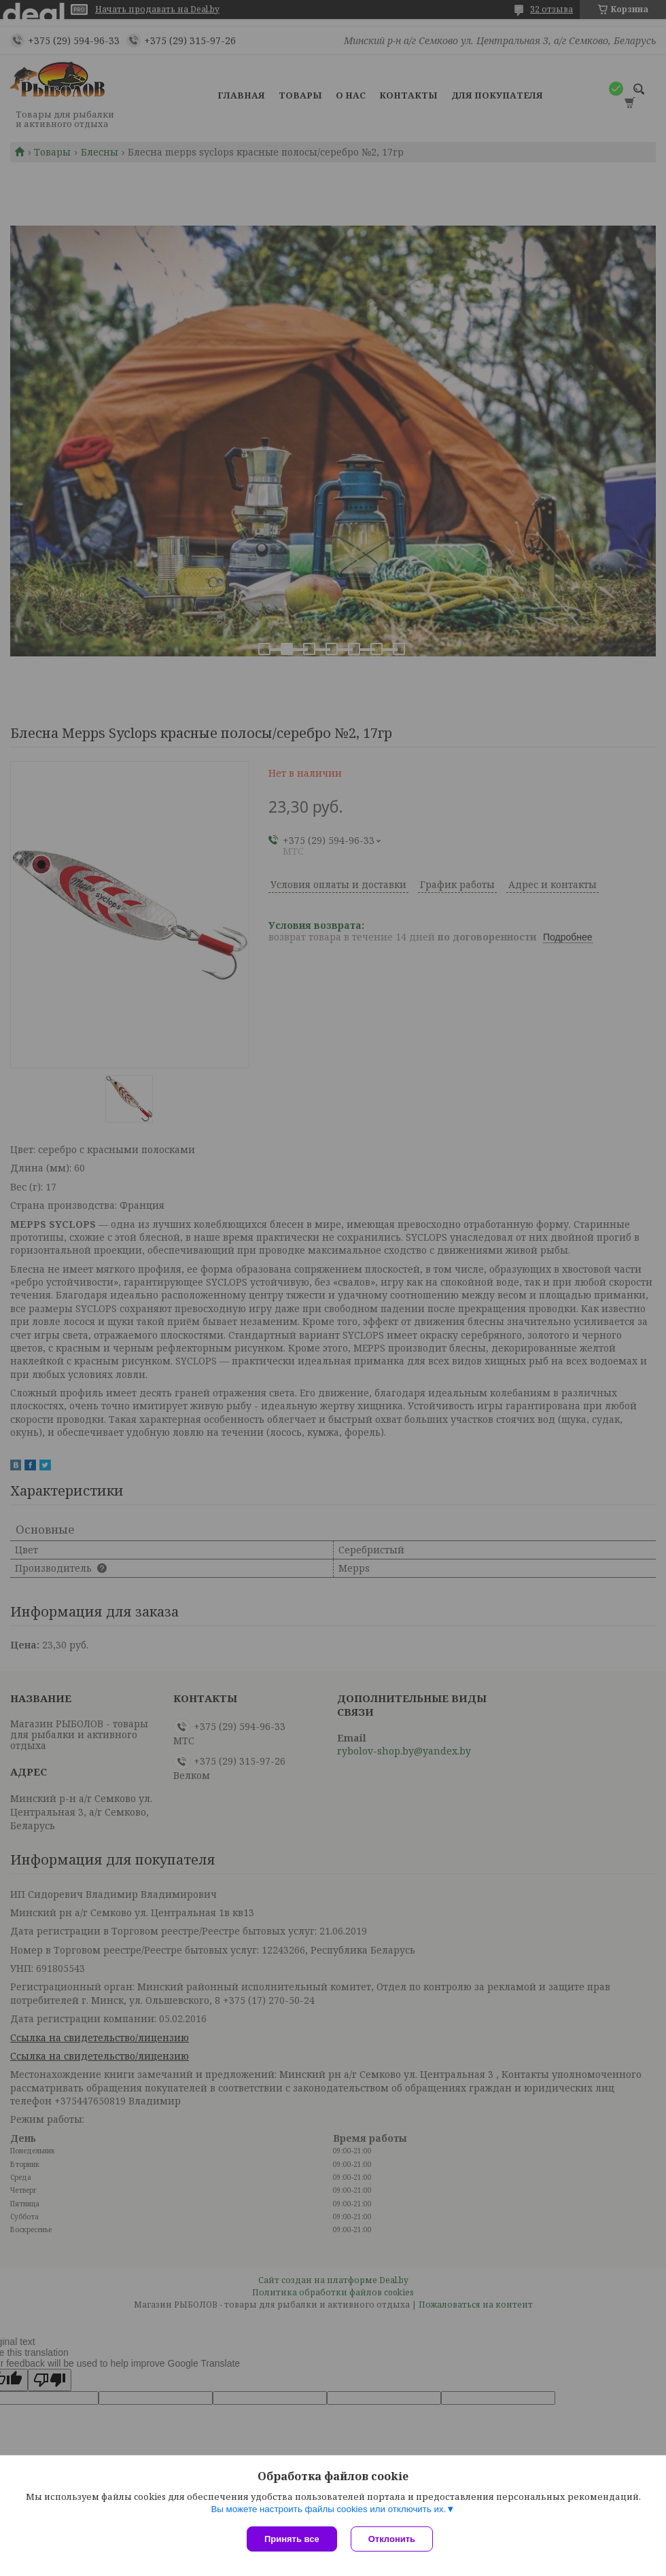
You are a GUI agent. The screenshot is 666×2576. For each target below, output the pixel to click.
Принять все (291, 2539)
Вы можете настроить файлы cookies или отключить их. (328, 2509)
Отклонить (391, 2539)
